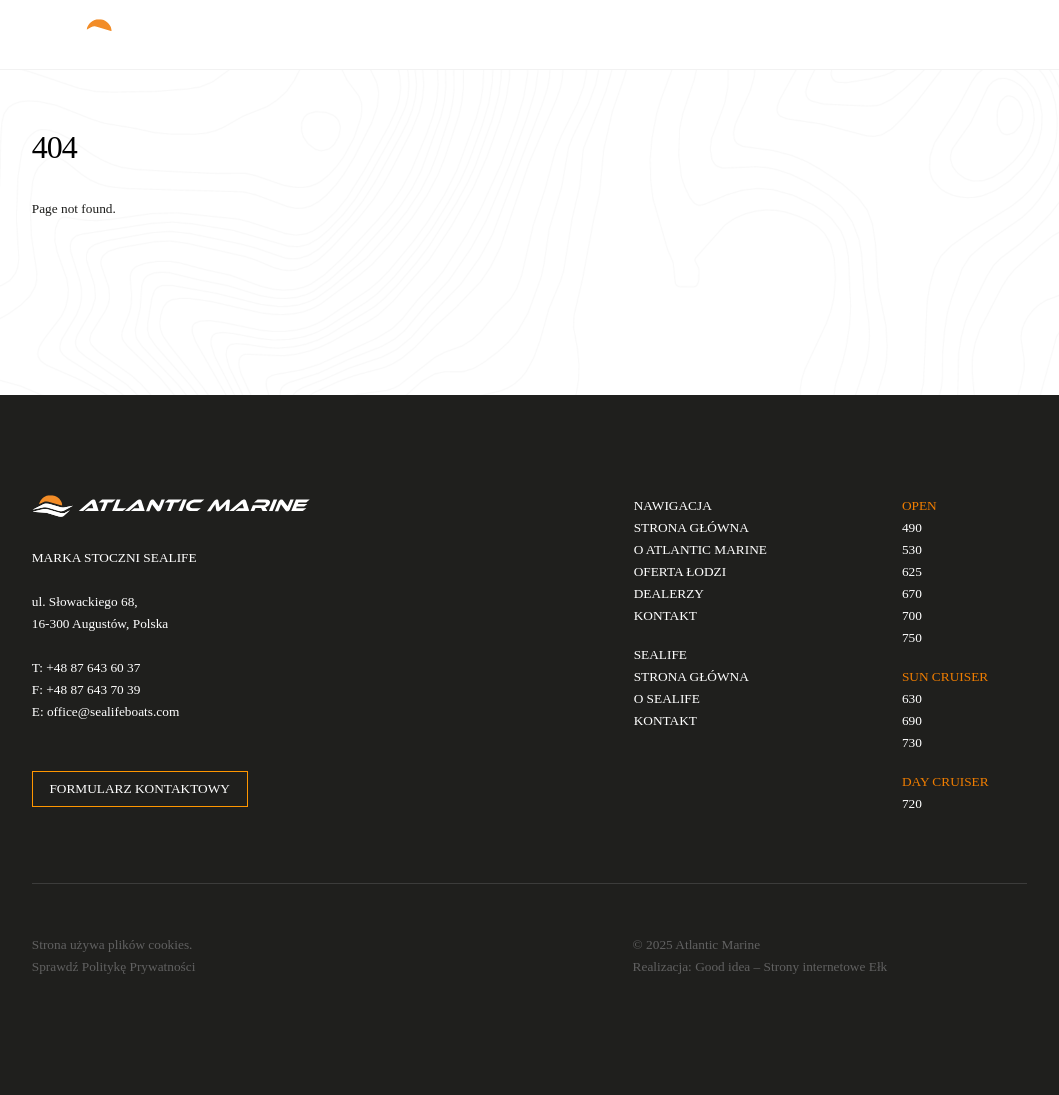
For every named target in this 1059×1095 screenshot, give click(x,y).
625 (912, 571)
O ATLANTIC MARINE (700, 549)
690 (912, 720)
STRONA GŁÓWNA (691, 527)
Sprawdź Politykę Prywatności (114, 966)
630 (912, 698)
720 (912, 803)
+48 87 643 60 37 (93, 667)
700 (912, 615)
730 (912, 742)
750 (912, 637)
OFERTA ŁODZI (680, 571)
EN (850, 34)
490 (912, 527)
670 (912, 593)
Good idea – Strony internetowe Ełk (791, 966)
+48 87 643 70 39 (93, 689)
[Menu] (997, 26)
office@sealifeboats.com (113, 711)
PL (824, 34)
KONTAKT (665, 615)
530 (912, 549)
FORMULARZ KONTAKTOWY (139, 788)
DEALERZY (669, 593)
